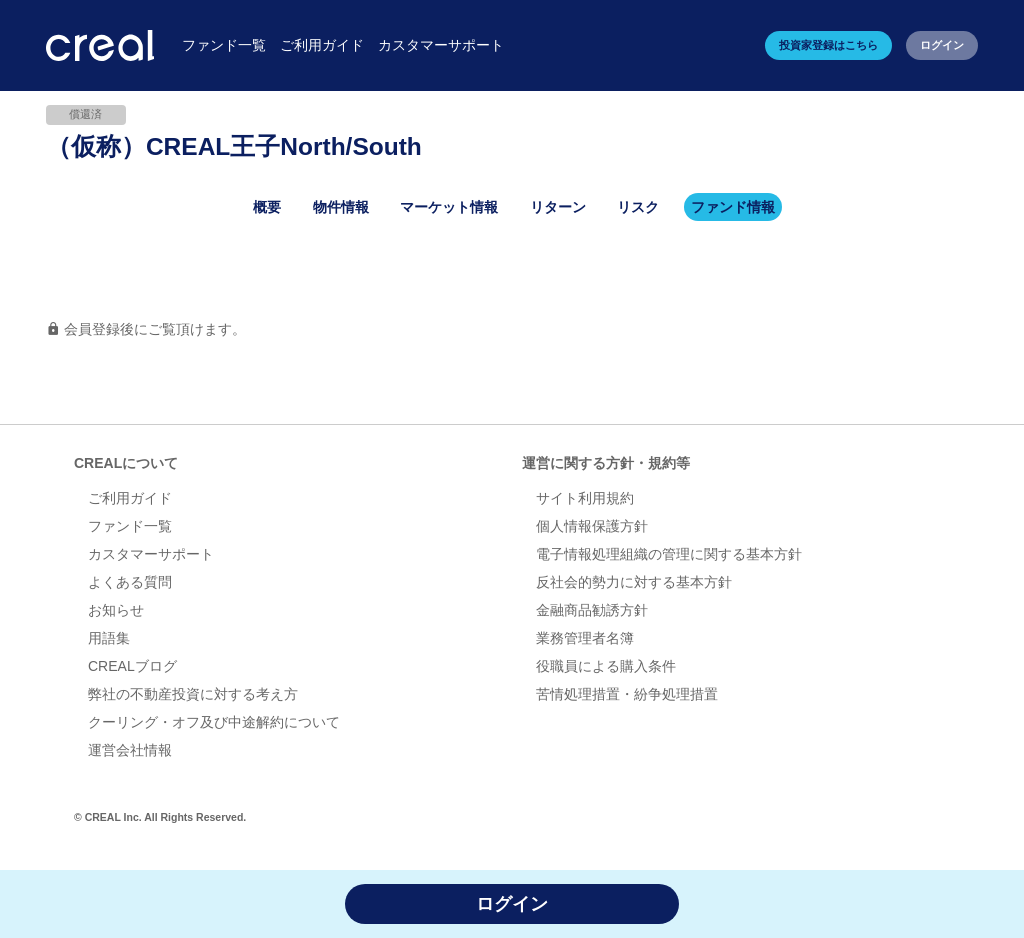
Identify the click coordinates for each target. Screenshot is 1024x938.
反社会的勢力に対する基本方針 (634, 582)
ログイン (942, 45)
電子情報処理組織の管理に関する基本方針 (669, 554)
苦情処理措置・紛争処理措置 (627, 694)
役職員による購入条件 (606, 666)
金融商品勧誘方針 (592, 610)
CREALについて (126, 463)
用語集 (109, 638)
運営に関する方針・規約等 (606, 463)
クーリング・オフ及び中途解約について (214, 722)
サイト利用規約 (585, 498)
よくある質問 (130, 582)
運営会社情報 (130, 750)
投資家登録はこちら (828, 45)
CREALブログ (132, 666)
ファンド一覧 (130, 526)
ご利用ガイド (130, 498)
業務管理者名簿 (585, 638)
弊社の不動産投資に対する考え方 (193, 694)
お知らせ (116, 610)
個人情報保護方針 (592, 526)
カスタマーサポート (151, 554)
